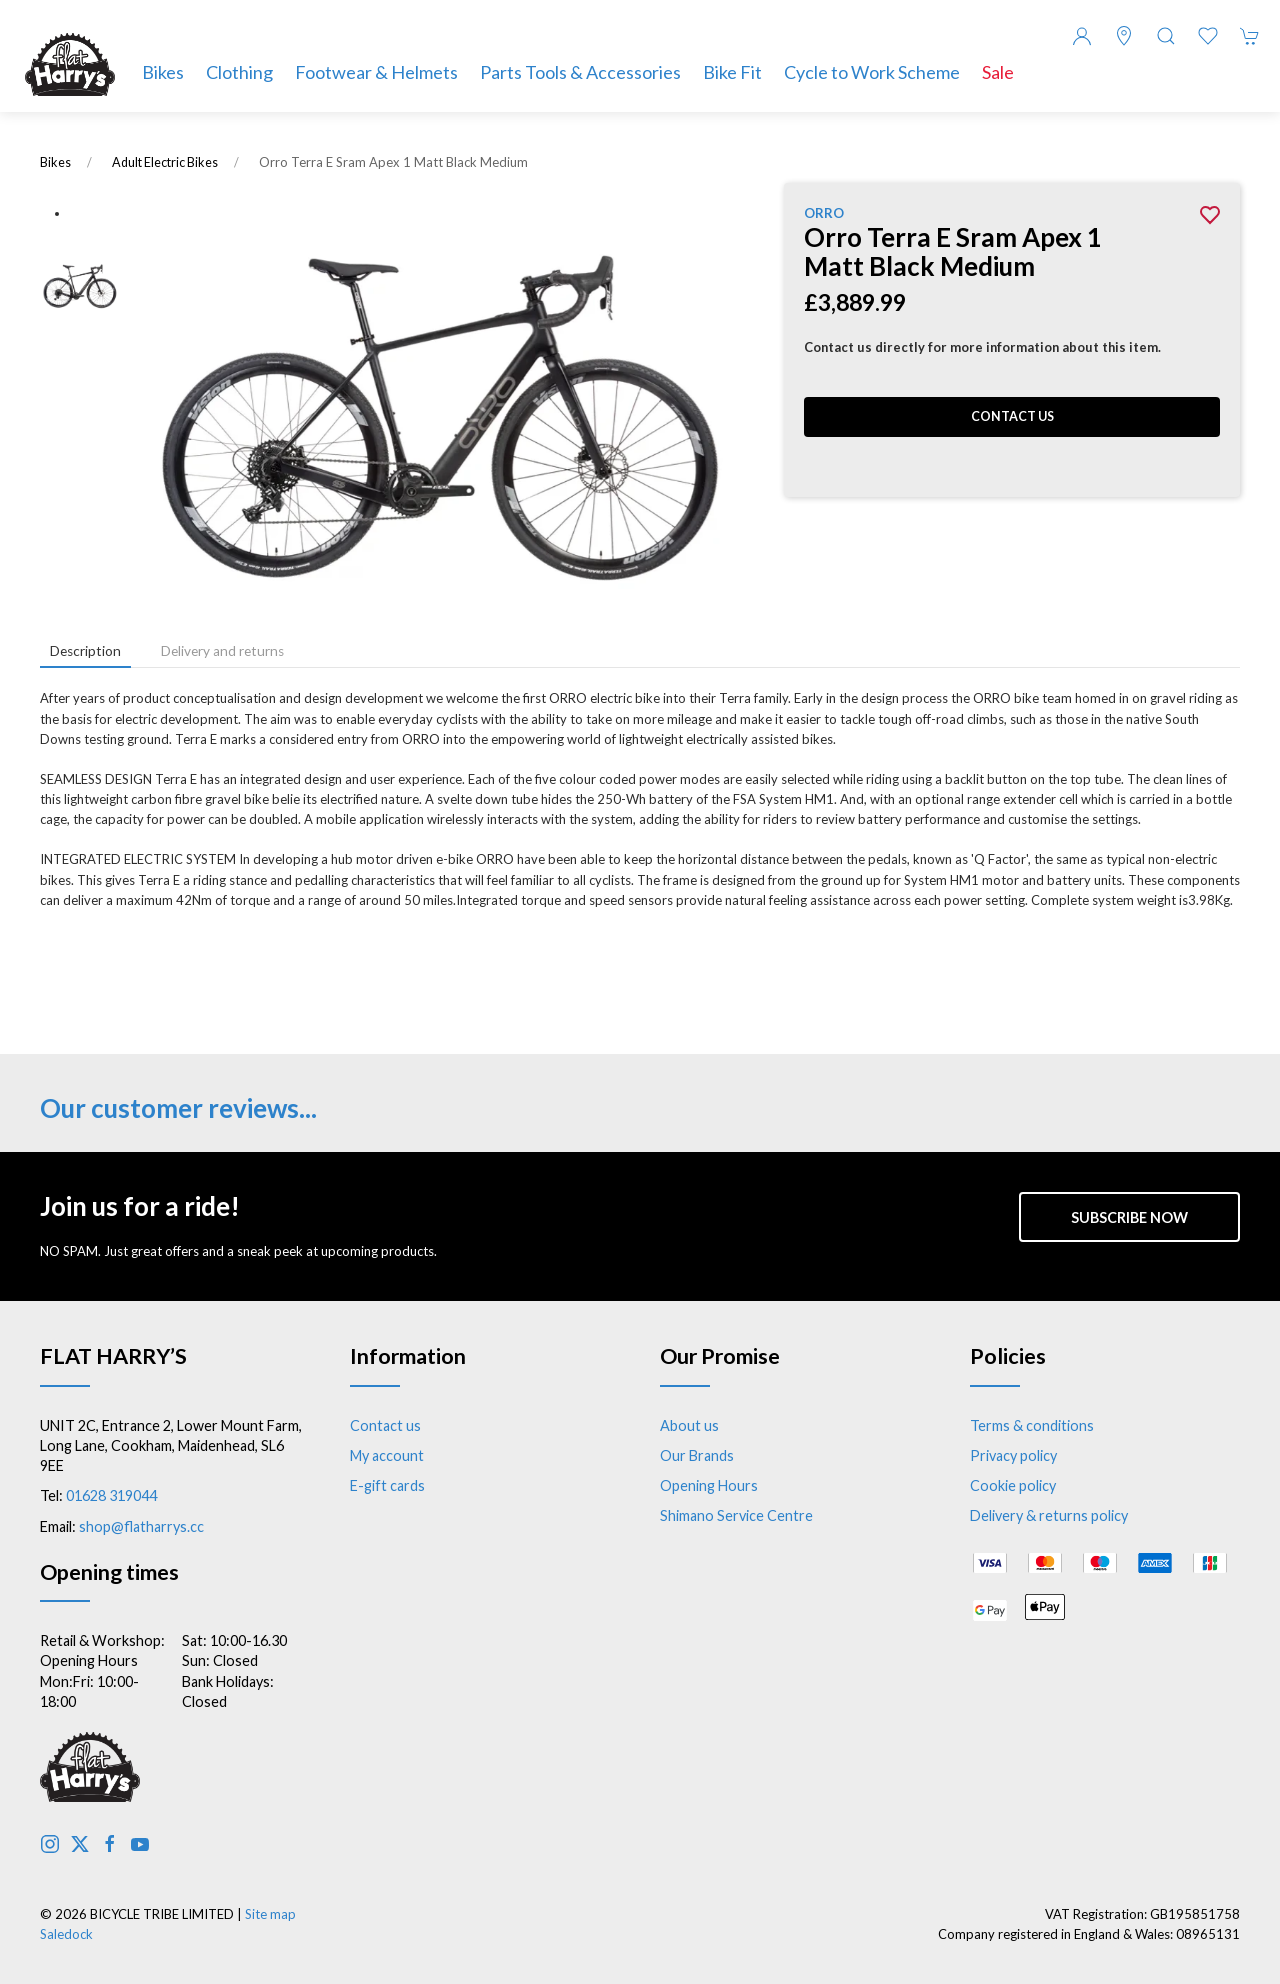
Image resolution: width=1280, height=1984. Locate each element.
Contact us (1012, 416)
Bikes (55, 162)
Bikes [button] (163, 72)
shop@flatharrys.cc (141, 1526)
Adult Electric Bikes (165, 162)
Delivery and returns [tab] (222, 651)
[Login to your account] (1082, 36)
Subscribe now (1129, 1217)
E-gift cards (387, 1485)
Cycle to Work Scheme (872, 72)
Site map (270, 1914)
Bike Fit (732, 72)
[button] (1166, 36)
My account (387, 1455)
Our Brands (697, 1455)
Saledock (66, 1934)
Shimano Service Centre (736, 1515)
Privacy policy (1013, 1455)
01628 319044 (111, 1495)
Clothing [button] (239, 72)
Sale (998, 72)
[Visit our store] (1124, 36)
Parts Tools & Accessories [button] (580, 72)
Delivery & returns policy (1049, 1515)
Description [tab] (85, 651)
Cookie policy (1013, 1485)
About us (689, 1425)
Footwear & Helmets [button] (376, 72)
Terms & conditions (1032, 1425)
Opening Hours (709, 1485)
